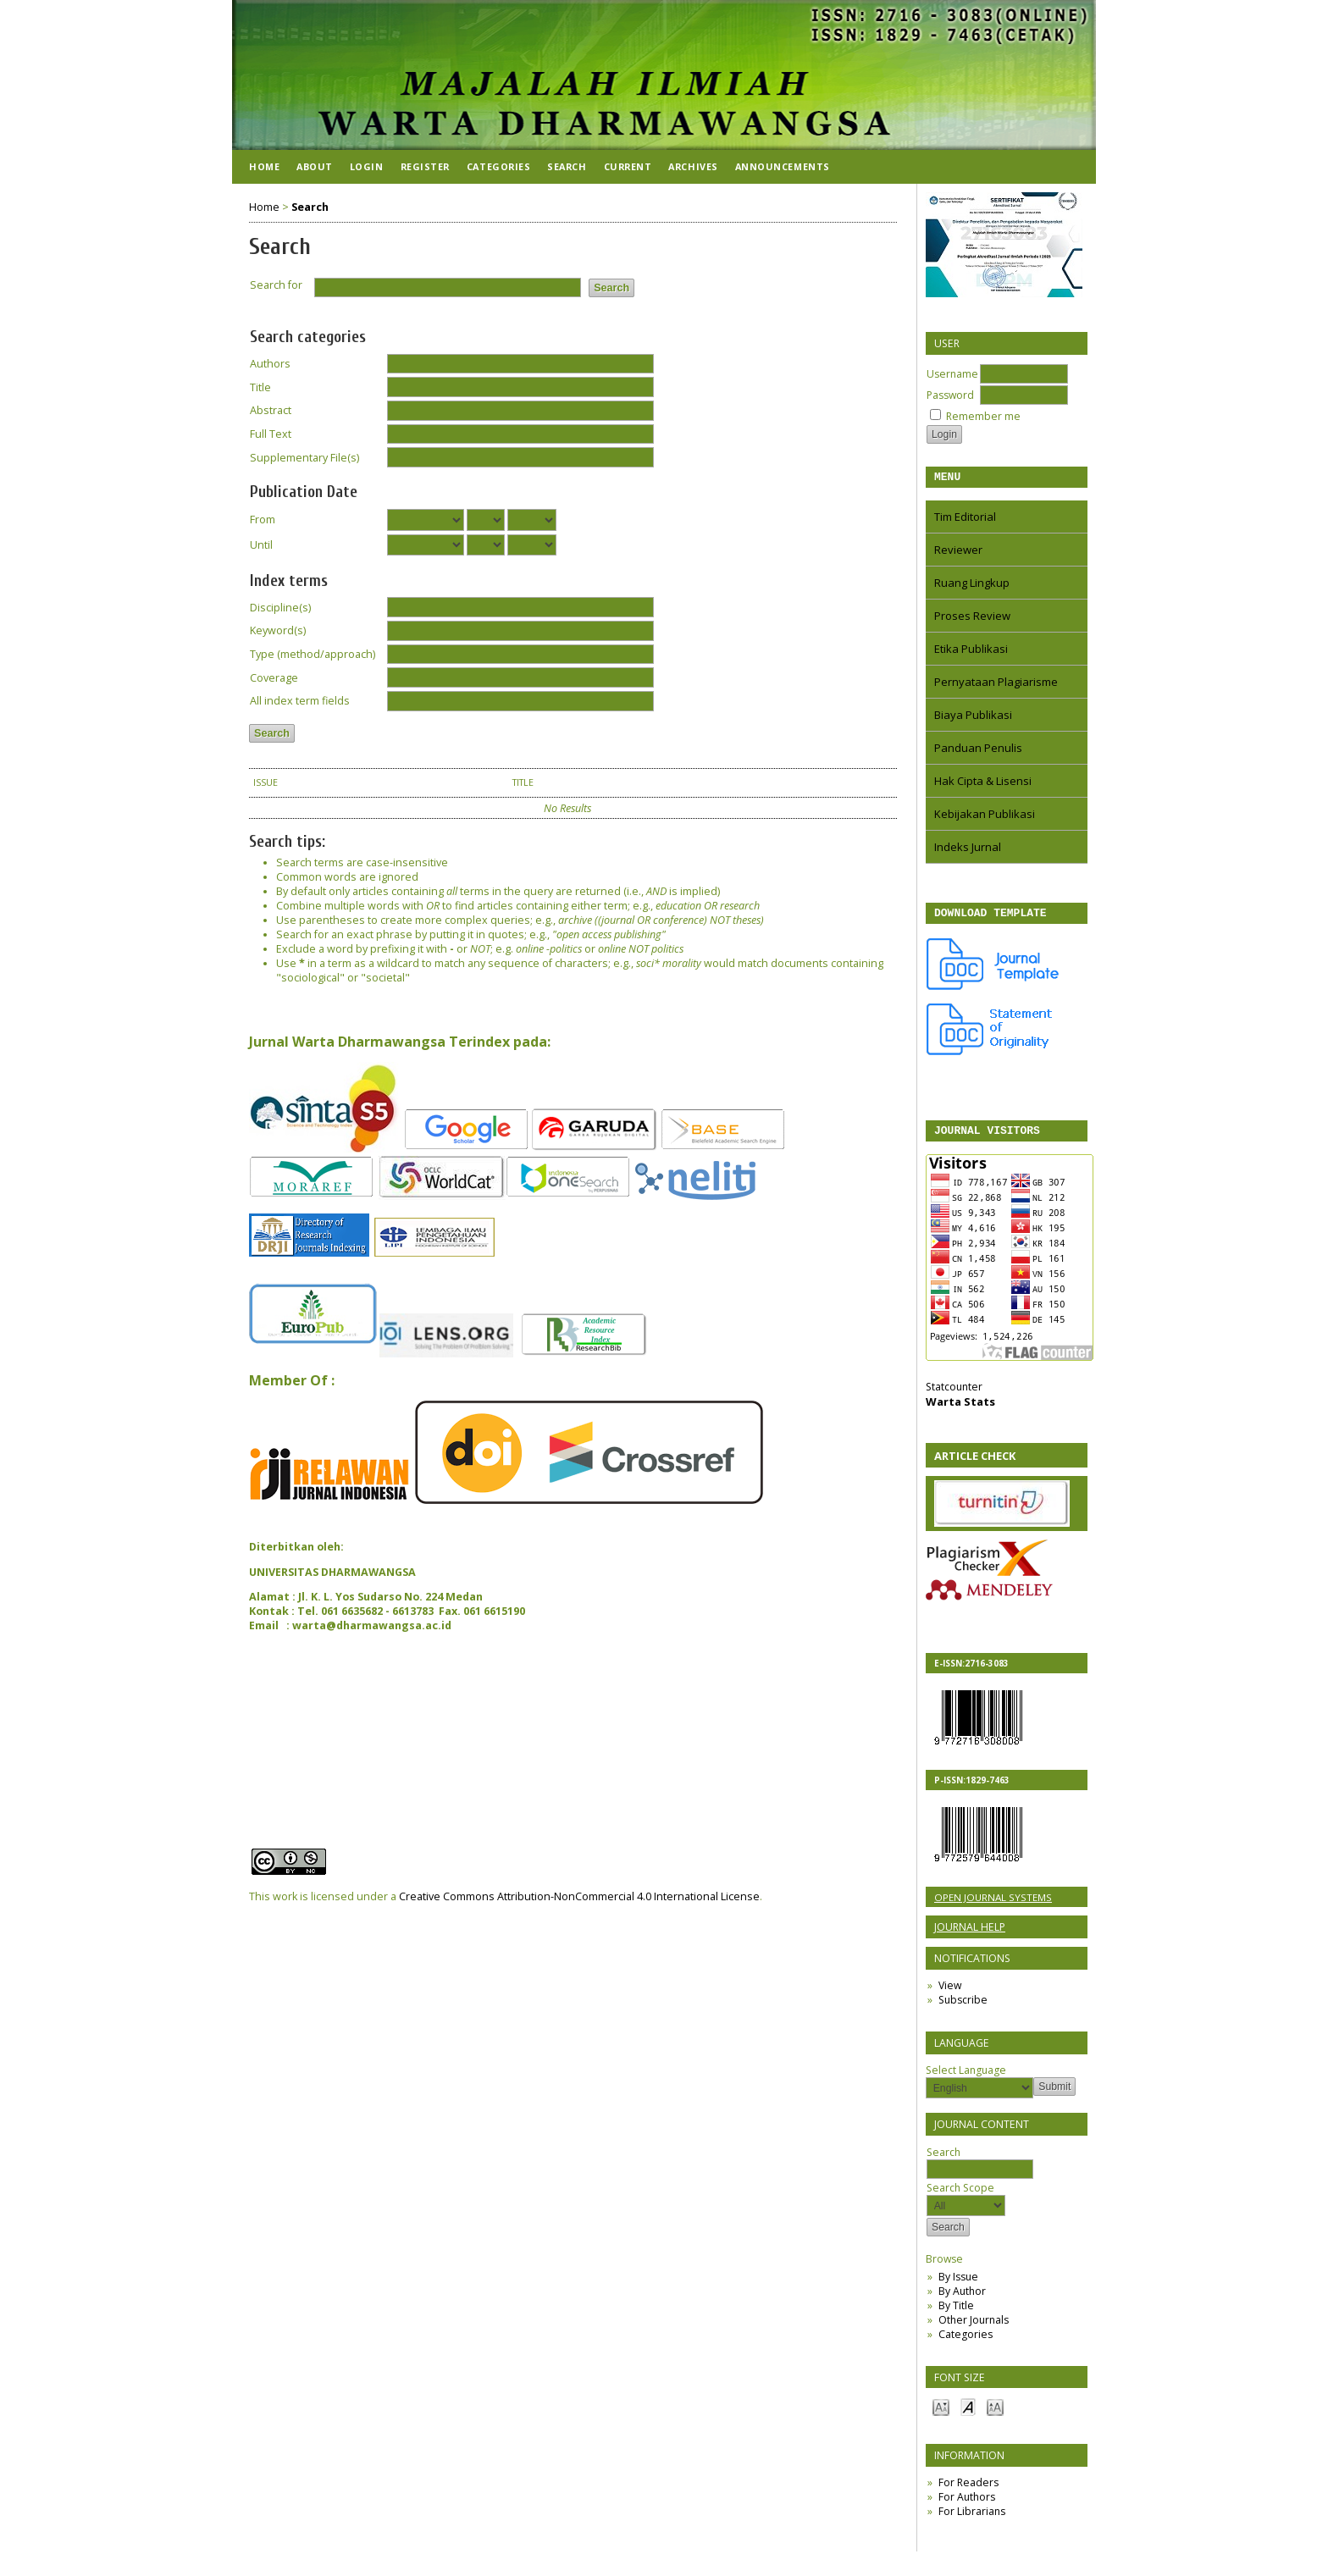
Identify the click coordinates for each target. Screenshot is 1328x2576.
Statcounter (954, 1394)
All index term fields (300, 701)
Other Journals (973, 2327)
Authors (270, 364)
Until (261, 545)
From (262, 519)
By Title (956, 2313)
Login (367, 166)
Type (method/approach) (312, 654)
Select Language (966, 2077)
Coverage (274, 678)
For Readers (968, 2490)
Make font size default (968, 2414)
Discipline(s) (280, 607)
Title (260, 387)
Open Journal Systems (993, 1905)
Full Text (270, 434)
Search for (276, 285)
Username (952, 374)
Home (264, 166)
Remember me (983, 416)
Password (950, 395)
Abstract (270, 410)
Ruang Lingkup (972, 585)
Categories (965, 2342)
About (314, 166)
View (949, 1993)
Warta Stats (960, 1409)
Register (425, 166)
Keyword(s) (278, 630)
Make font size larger (995, 2414)
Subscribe (963, 2007)
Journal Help (969, 1934)
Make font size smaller (940, 2414)
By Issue (958, 2284)
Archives (692, 166)
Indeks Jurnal (967, 849)
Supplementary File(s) (304, 458)
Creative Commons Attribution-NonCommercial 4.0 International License (579, 1896)
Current (628, 166)
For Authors (966, 2504)
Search (980, 2168)
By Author (962, 2298)
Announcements (782, 166)
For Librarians (971, 2519)
